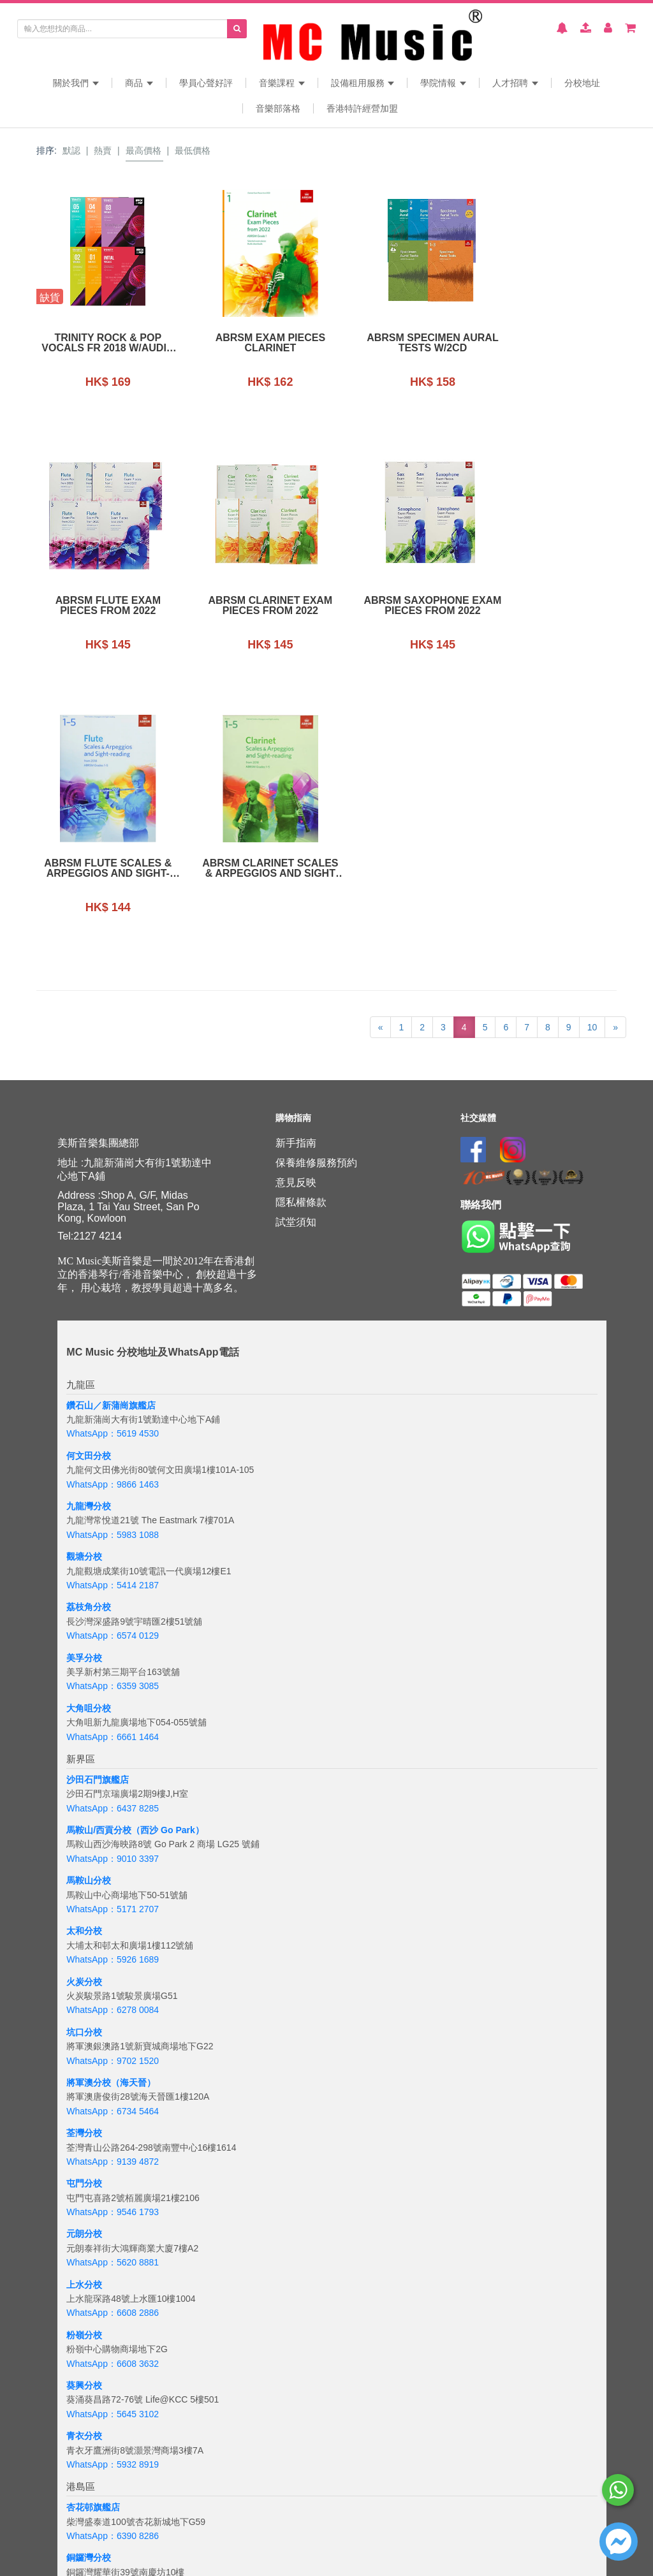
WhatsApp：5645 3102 (112, 2151)
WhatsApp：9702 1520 (112, 1797)
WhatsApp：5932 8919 (112, 2201)
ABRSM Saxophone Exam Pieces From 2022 (251, 606)
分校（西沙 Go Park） (159, 1567)
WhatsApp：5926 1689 (112, 1697)
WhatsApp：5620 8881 (112, 1999)
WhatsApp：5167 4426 (112, 2323)
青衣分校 (84, 2172)
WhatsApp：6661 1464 (112, 1473)
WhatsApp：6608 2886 (112, 2050)
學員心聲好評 (206, 83)
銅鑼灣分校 (88, 2295)
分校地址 (582, 83)
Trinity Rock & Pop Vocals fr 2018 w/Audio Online (102, 343)
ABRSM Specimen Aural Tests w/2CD (401, 343)
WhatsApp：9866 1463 (112, 1221)
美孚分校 (84, 1394)
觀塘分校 (84, 1294)
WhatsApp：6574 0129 (112, 1372)
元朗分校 (84, 1971)
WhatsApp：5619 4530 (112, 1171)
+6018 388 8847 (149, 2546)
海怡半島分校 (93, 2446)
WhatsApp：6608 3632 (112, 2100)
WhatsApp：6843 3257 (112, 2374)
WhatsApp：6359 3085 (112, 1423)
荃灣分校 (84, 1869)
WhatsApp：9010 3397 (112, 1595)
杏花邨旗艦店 (93, 2244)
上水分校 (84, 2021)
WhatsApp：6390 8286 (112, 2272)
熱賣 (103, 150)
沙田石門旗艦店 (97, 1516)
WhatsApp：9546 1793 (112, 1948)
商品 (139, 83)
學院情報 (443, 83)
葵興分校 (84, 2122)
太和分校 (84, 1668)
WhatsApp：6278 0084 (112, 1747)
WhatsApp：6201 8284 (112, 2424)
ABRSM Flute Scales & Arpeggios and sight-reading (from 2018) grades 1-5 (402, 606)
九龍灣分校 (88, 1243)
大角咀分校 (88, 1445)
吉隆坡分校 (88, 2517)
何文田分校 (88, 1192)
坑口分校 (84, 1769)
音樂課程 (282, 83)
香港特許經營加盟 (362, 108)
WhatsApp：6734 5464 (112, 1848)
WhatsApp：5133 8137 (112, 2475)
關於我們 (76, 83)
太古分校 (84, 2345)
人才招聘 (515, 83)
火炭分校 (84, 1718)
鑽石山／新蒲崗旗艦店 (111, 1142)
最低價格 (192, 150)
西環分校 (84, 2395)
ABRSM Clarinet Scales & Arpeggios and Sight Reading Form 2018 (552, 606)
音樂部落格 (278, 108)
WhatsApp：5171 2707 (112, 1646)
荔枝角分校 (88, 1344)
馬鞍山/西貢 (90, 1567)
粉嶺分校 (84, 2072)
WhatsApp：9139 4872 (112, 1898)
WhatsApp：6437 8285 (112, 1545)
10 (592, 764)
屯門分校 (84, 1920)
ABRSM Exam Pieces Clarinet (251, 343)
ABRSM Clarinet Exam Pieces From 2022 (102, 606)
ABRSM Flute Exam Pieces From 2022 (551, 343)
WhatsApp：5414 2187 (112, 1322)
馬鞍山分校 (88, 1618)
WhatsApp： (91, 2546)
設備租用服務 (363, 83)
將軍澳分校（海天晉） (111, 1819)
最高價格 (143, 150)
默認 (71, 150)
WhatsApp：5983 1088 (112, 1271)
